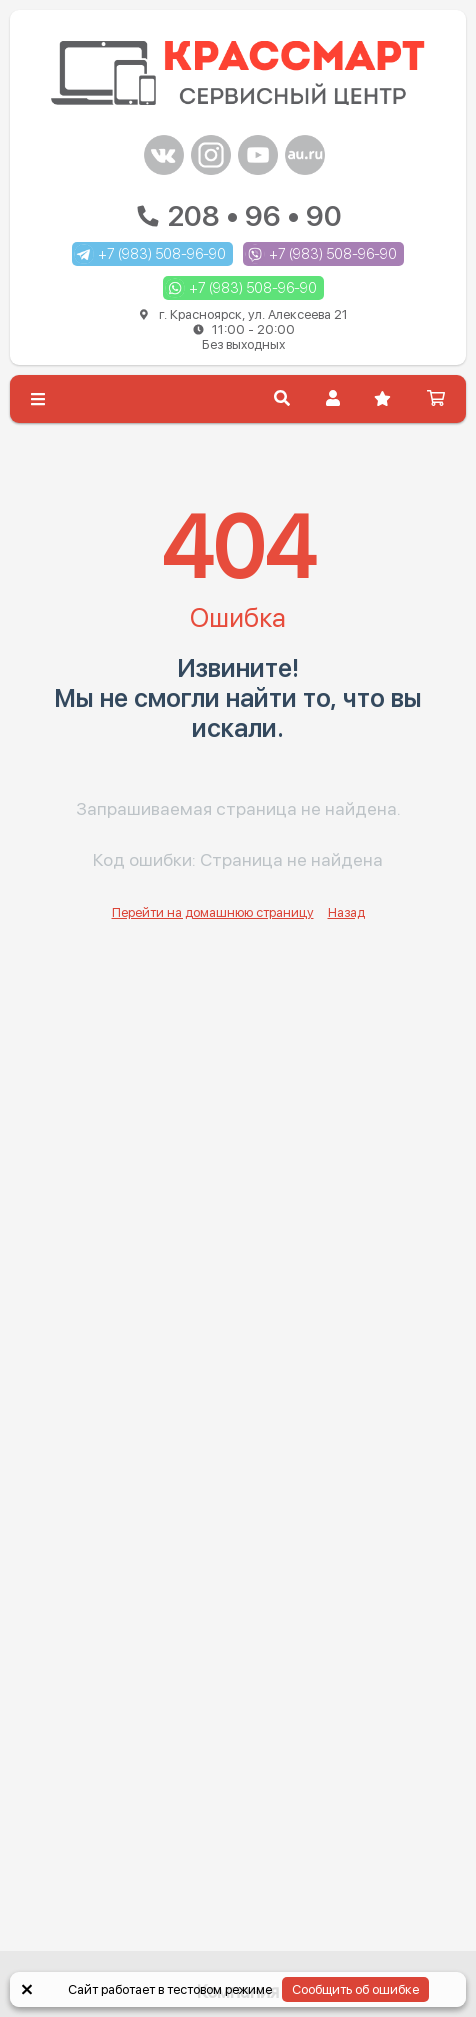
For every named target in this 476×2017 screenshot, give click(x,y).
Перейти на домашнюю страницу (213, 912)
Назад (346, 912)
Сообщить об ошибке (355, 1989)
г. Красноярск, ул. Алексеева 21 (243, 329)
